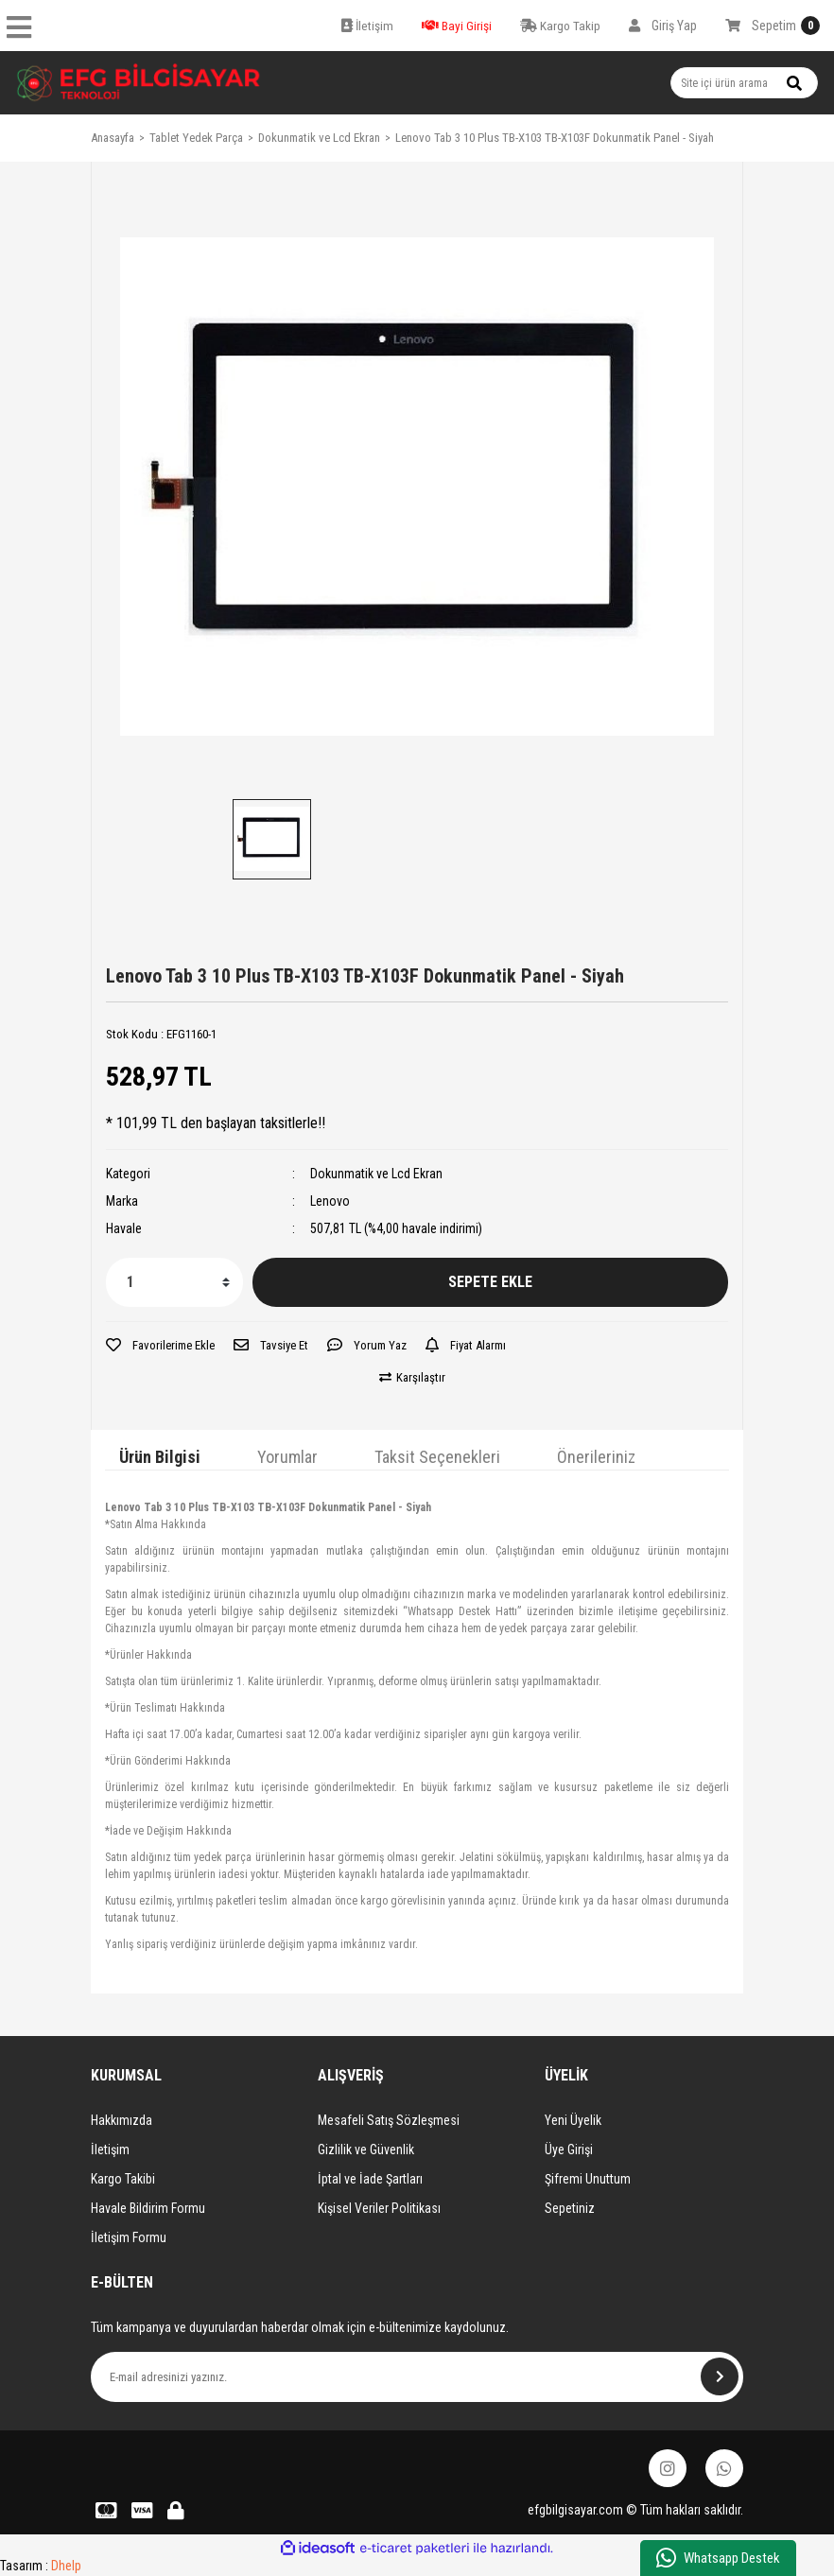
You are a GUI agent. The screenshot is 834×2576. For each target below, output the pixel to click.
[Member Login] (663, 25)
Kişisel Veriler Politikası (379, 2208)
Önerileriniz (596, 1457)
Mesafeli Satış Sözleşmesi (389, 2120)
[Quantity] (174, 1282)
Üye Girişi (569, 2149)
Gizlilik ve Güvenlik (366, 2149)
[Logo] (139, 83)
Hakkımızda (121, 2120)
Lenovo (330, 1201)
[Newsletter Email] (417, 2377)
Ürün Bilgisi (159, 1457)
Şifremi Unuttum (588, 2178)
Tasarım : (40, 2565)
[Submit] (719, 2376)
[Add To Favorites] (160, 1345)
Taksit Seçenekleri (437, 1457)
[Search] (744, 82)
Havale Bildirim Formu (148, 2208)
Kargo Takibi (123, 2178)
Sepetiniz (570, 2208)
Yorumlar (287, 1457)
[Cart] (772, 25)
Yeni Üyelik (573, 2120)
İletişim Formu (128, 2237)
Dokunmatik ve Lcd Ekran (376, 1173)
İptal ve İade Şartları (370, 2178)
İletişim (110, 2149)
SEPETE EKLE (490, 1282)
